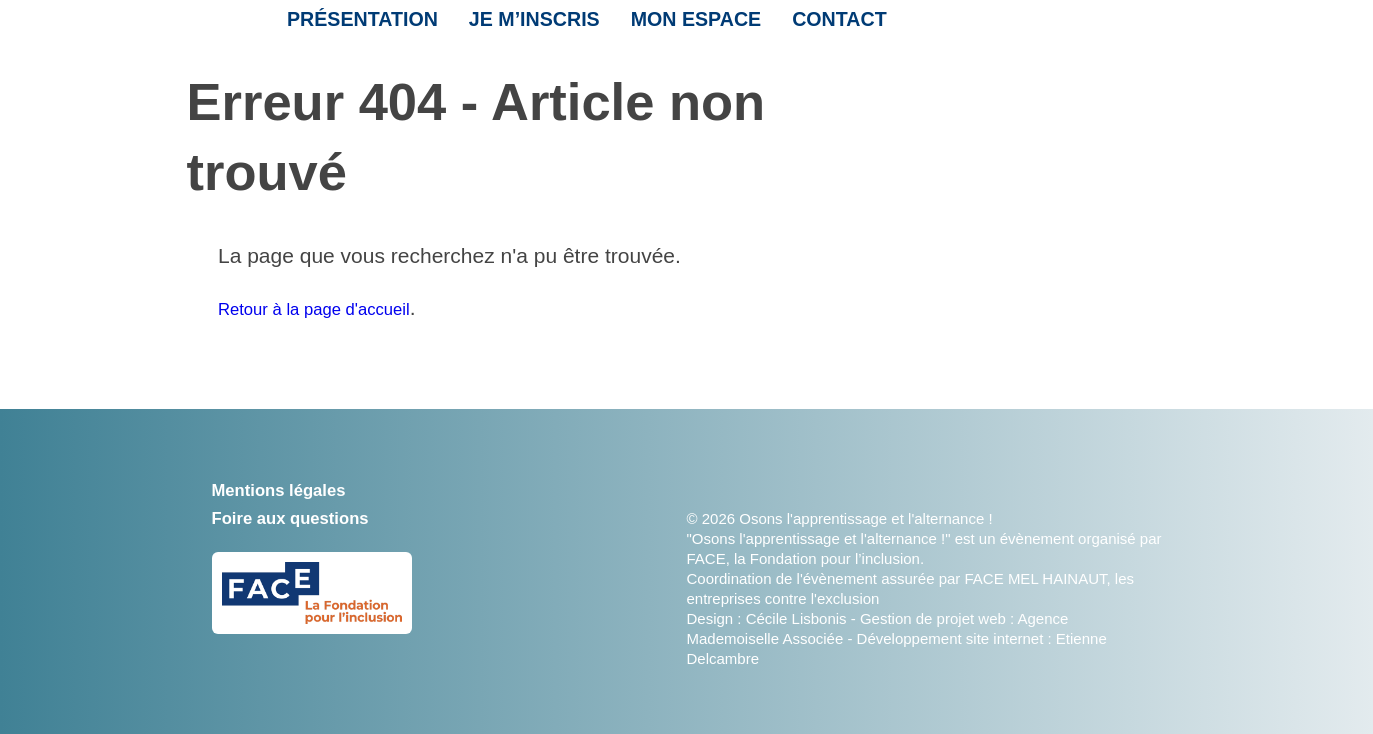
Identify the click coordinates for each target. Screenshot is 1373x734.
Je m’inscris (518, 27)
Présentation (356, 27)
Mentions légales (296, 488)
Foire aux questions (311, 516)
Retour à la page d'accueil (339, 307)
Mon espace (670, 27)
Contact (806, 27)
